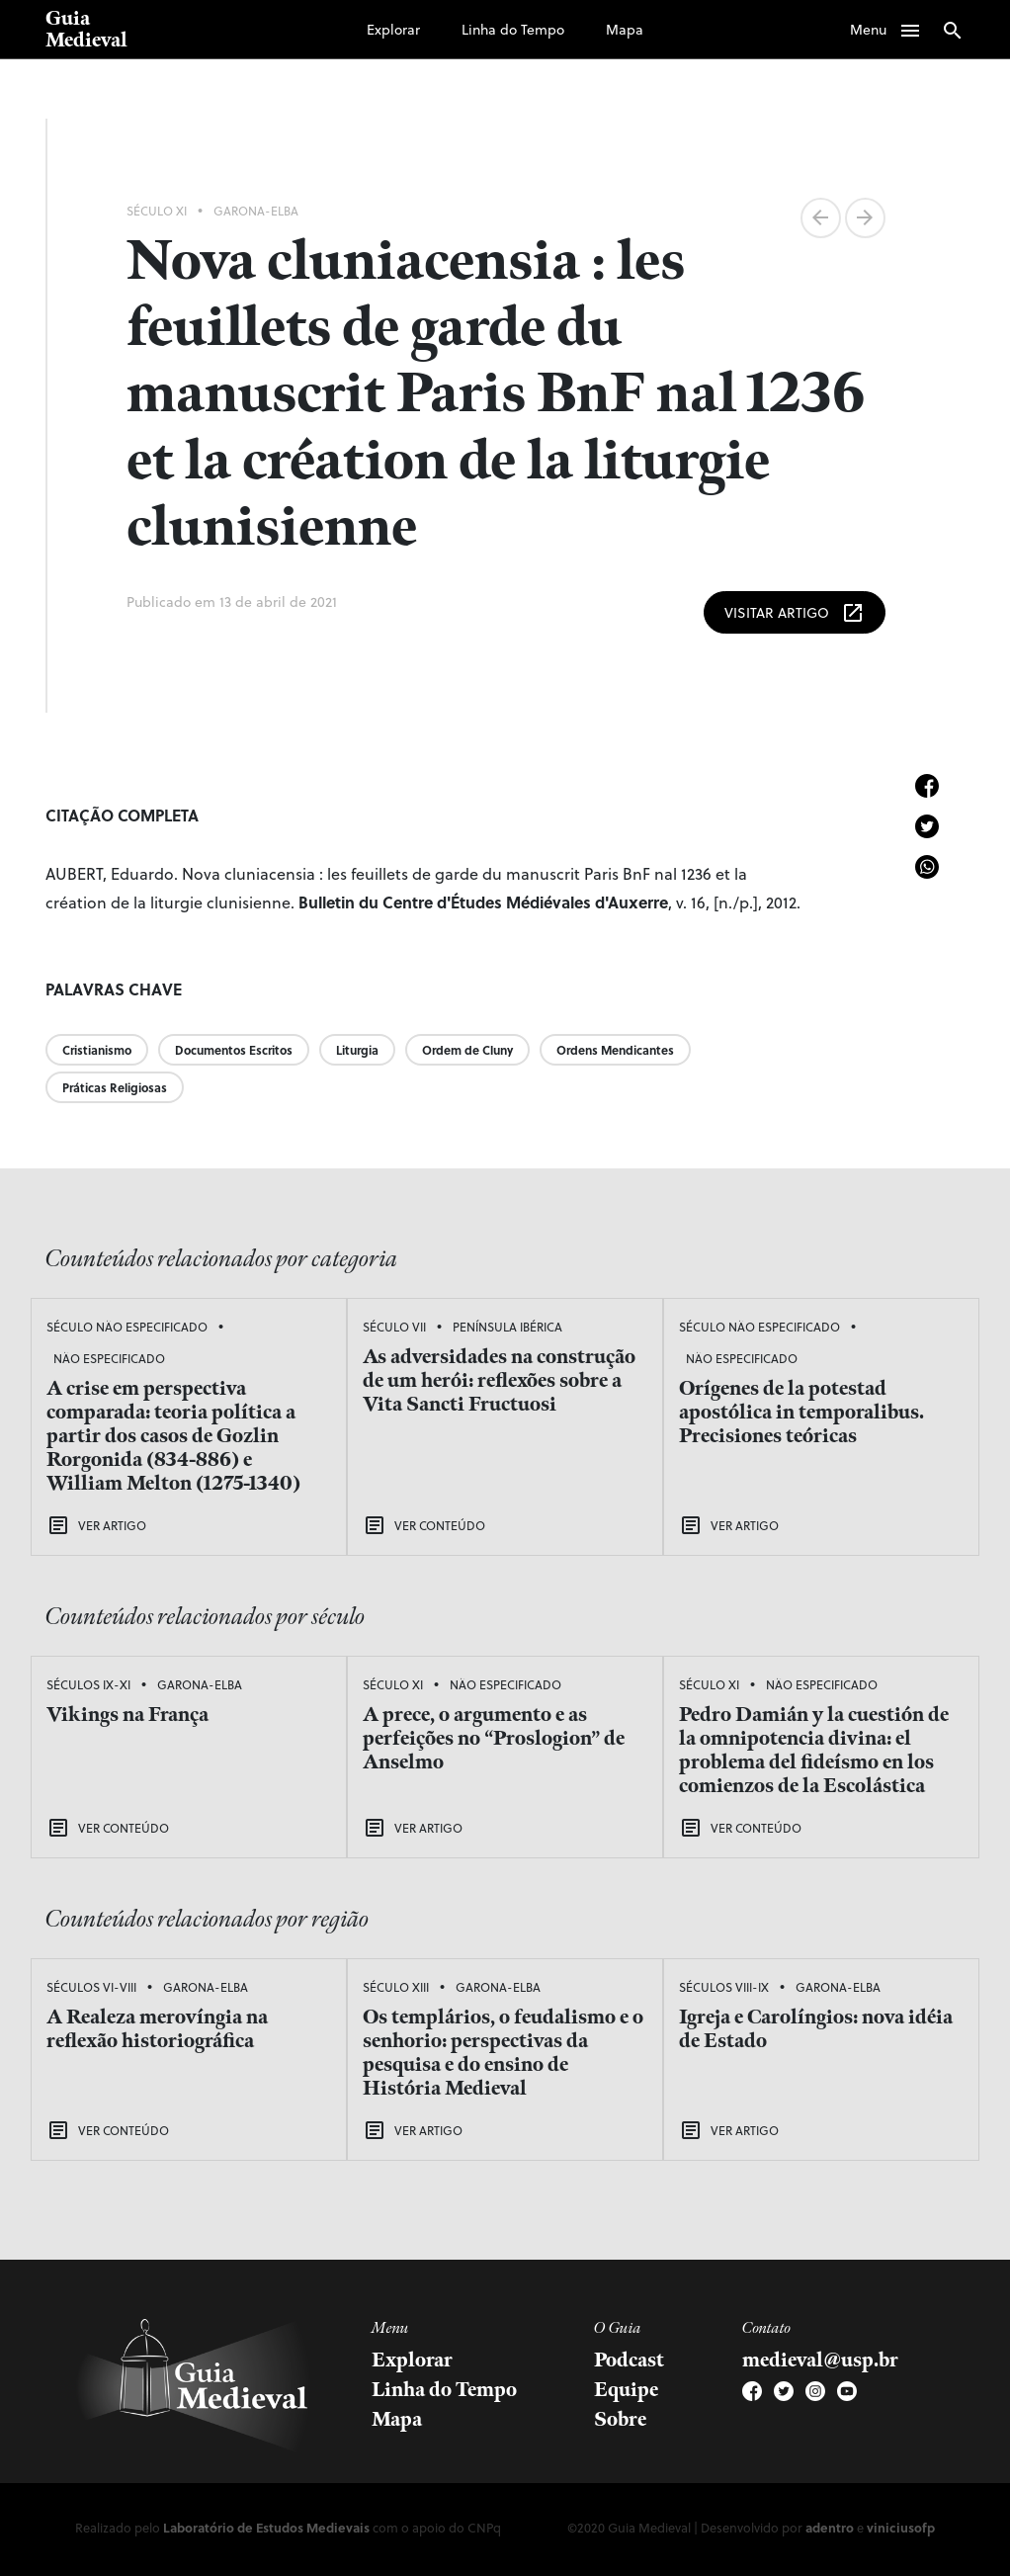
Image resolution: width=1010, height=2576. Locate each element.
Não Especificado (109, 1358)
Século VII (394, 1326)
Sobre (620, 2420)
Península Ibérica (507, 1326)
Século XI (156, 210)
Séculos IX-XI (88, 1684)
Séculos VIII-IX (724, 1987)
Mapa (624, 29)
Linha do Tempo (513, 29)
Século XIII (396, 1987)
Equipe (626, 2390)
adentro (829, 2527)
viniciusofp (901, 2527)
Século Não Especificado (127, 1326)
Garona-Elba (255, 210)
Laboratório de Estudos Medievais (266, 2527)
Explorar (393, 29)
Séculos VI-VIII (91, 1987)
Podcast (629, 2360)
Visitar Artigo (794, 613)
